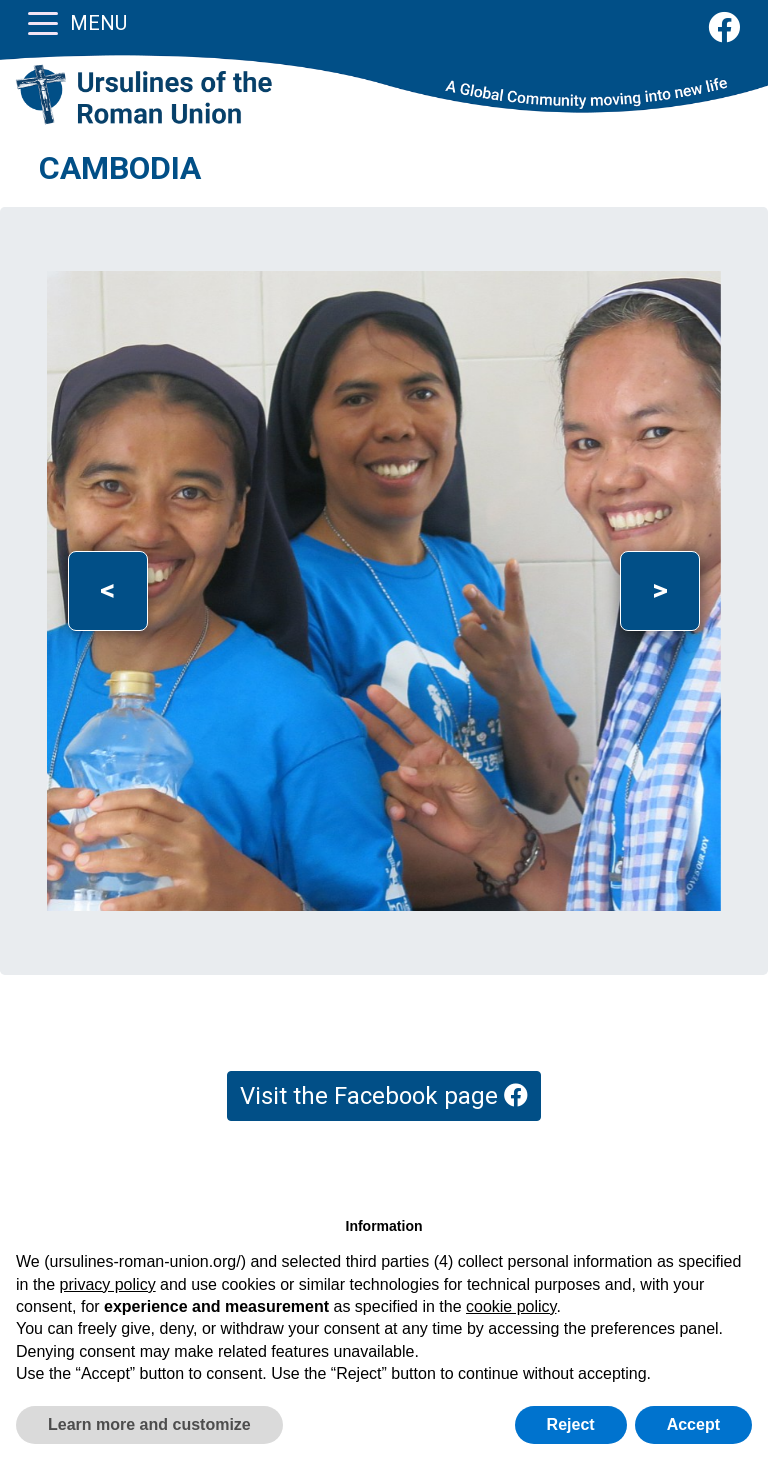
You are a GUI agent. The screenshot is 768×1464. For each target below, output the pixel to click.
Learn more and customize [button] (149, 1424)
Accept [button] (693, 1424)
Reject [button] (571, 1424)
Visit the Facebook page (384, 1096)
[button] (107, 591)
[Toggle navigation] (43, 22)
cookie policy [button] (511, 1306)
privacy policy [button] (108, 1284)
